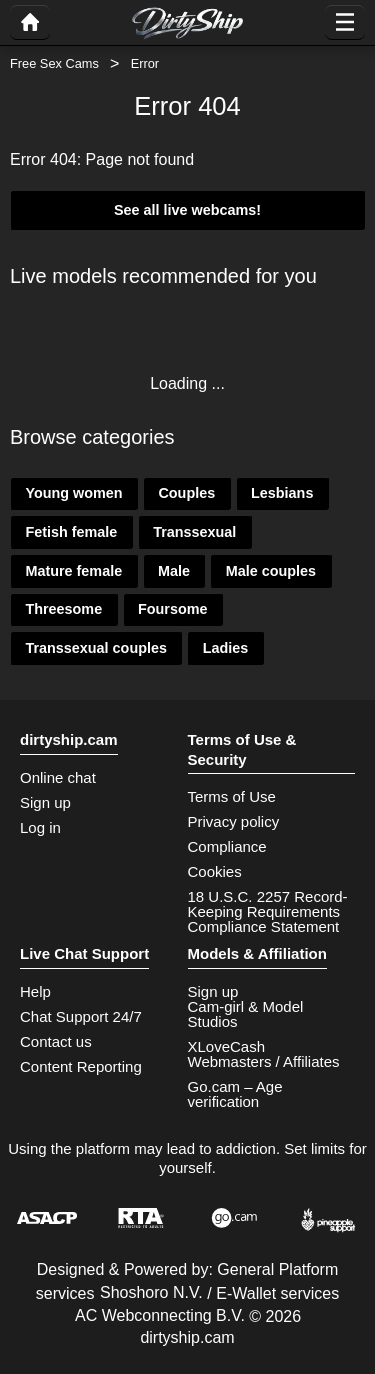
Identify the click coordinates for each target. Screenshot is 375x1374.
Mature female (73, 571)
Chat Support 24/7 (81, 1016)
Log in (40, 827)
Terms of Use (232, 796)
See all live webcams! (187, 210)
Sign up (45, 802)
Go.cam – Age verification (235, 1094)
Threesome (63, 609)
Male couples (271, 571)
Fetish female (71, 532)
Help (35, 991)
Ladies (226, 648)
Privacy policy (234, 821)
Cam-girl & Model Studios (246, 1014)
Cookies (215, 871)
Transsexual (194, 532)
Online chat (58, 777)
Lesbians (282, 493)
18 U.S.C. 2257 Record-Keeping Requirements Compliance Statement (268, 911)
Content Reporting (81, 1066)
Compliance (227, 846)
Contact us (56, 1041)
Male (174, 571)
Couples (186, 493)
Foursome (173, 609)
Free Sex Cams (54, 63)
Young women (73, 493)
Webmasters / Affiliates (264, 1061)
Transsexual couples (96, 648)
